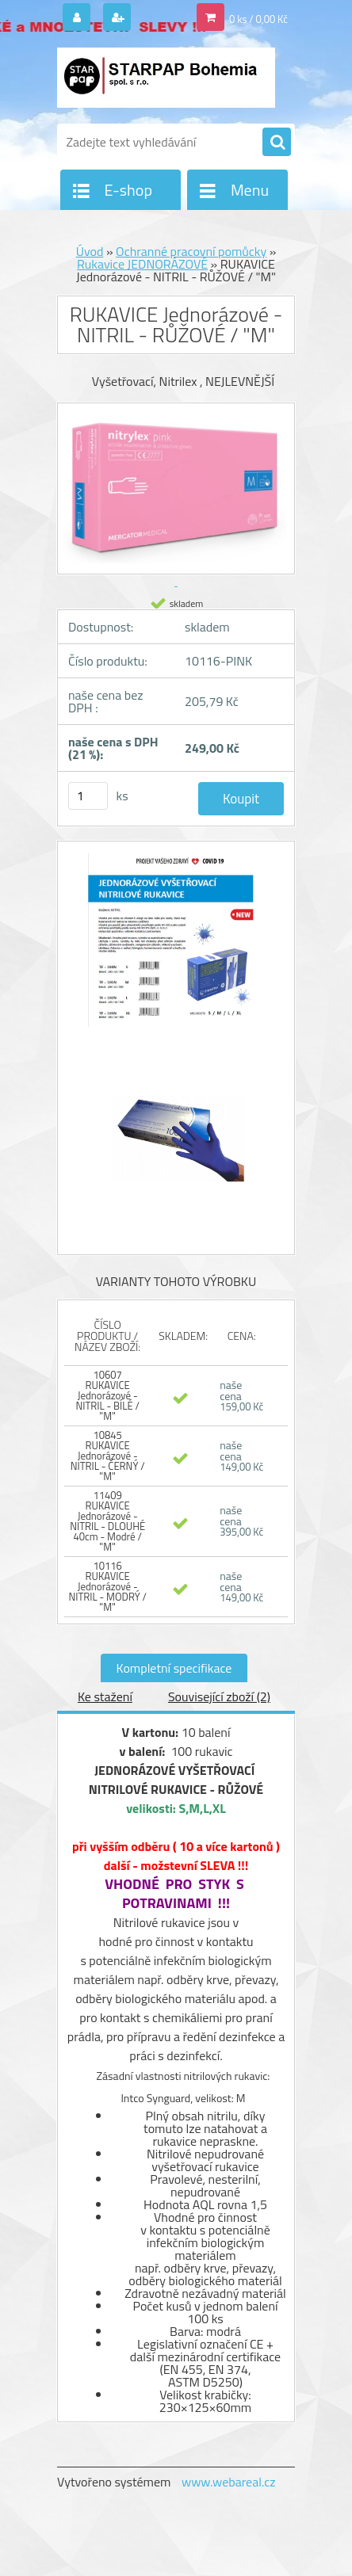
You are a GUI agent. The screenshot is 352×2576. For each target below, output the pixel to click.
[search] (276, 143)
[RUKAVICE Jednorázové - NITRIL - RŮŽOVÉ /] (176, 948)
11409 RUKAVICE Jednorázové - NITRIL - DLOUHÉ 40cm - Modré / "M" (107, 1521)
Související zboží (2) (219, 1696)
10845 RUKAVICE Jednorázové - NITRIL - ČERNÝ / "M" (108, 1455)
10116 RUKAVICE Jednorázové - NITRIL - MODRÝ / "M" (107, 1586)
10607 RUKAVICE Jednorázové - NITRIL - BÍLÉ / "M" (107, 1395)
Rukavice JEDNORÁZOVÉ (142, 263)
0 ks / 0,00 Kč (258, 19)
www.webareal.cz (229, 2481)
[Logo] (166, 77)
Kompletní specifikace (174, 1667)
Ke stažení (105, 1696)
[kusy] (88, 796)
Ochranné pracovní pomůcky (191, 251)
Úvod (90, 251)
